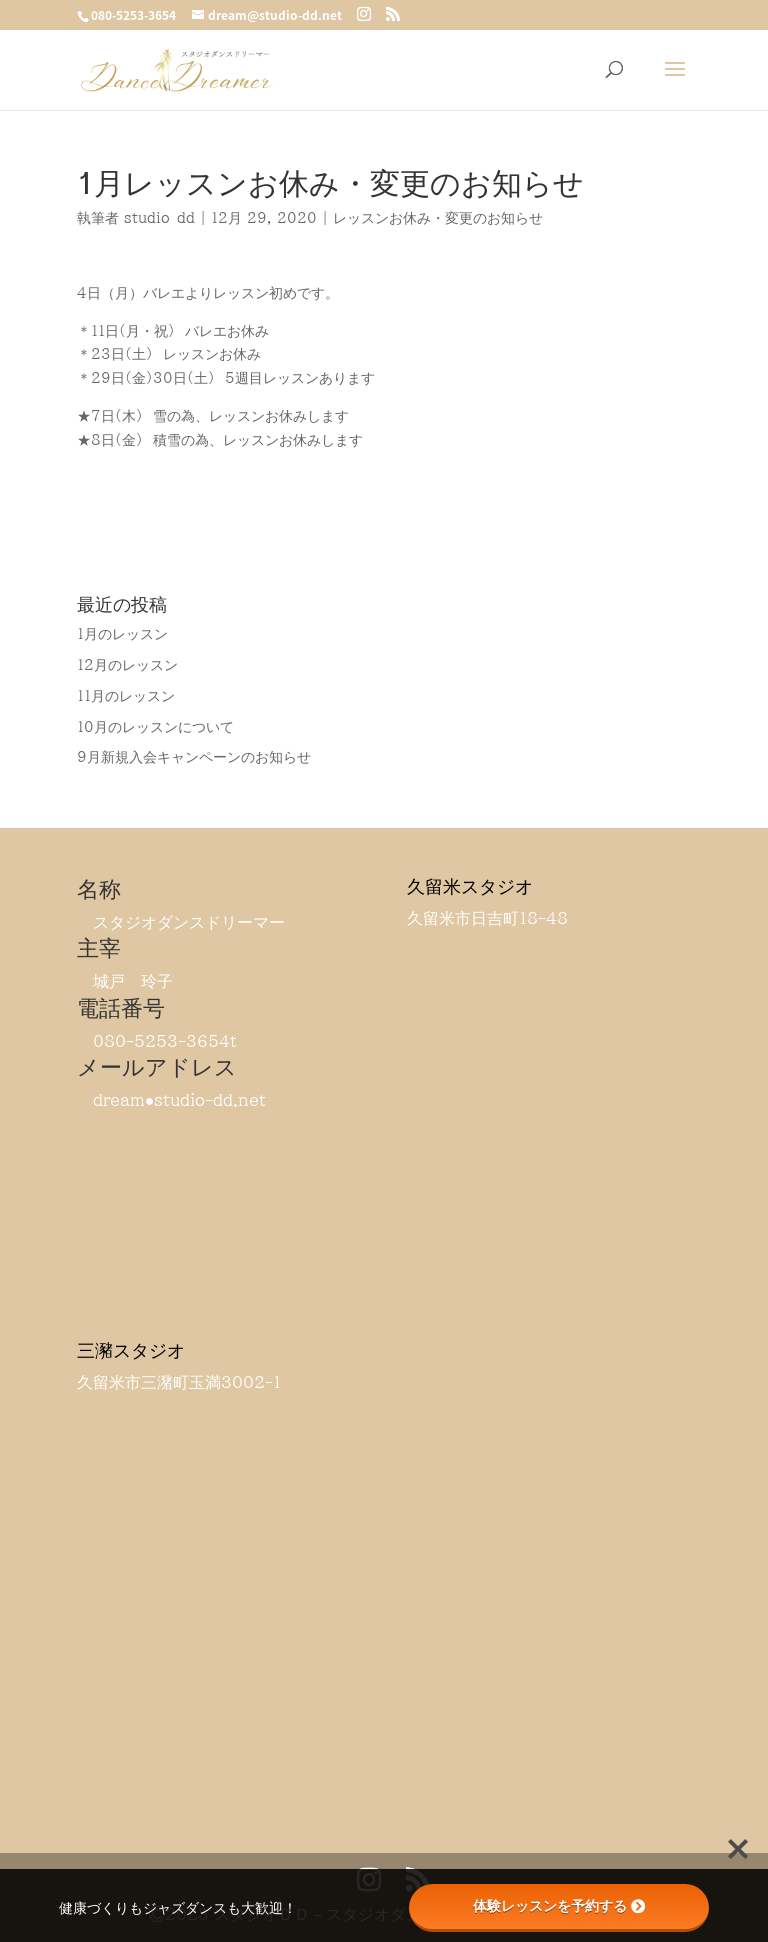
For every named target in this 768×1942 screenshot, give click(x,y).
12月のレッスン (127, 665)
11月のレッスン (126, 696)
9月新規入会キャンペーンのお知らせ (194, 757)
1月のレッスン (122, 634)
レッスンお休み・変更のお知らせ (438, 218)
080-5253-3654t (165, 1041)
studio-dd (159, 218)
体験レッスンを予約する (559, 1906)
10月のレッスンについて (155, 727)
